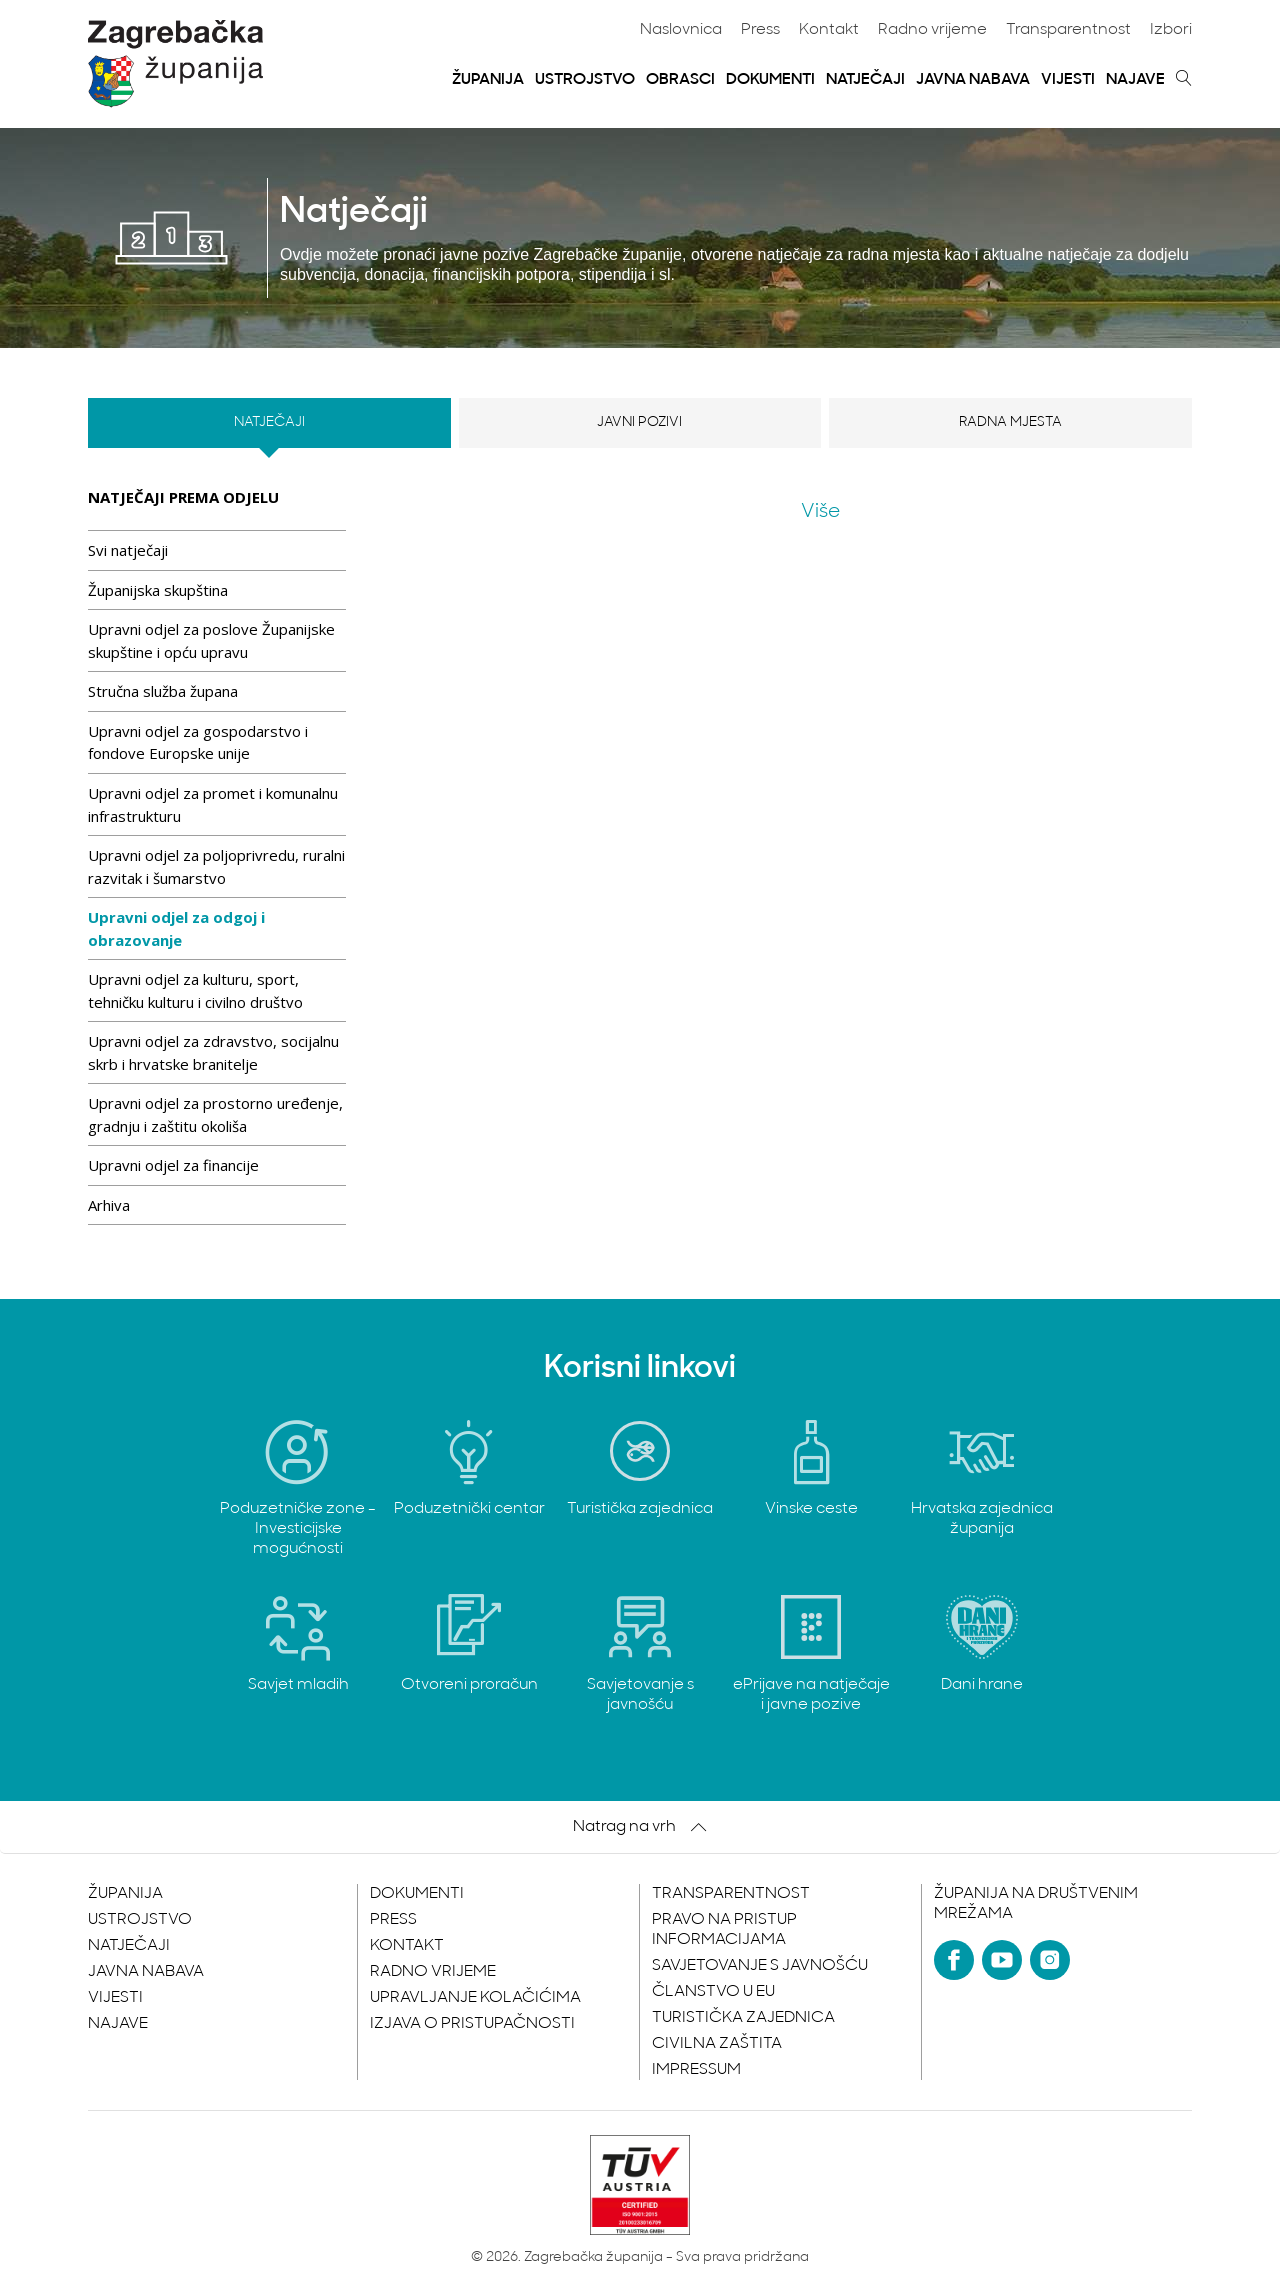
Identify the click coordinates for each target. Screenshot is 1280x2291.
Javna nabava (973, 80)
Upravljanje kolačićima (475, 1998)
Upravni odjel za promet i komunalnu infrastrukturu (213, 804)
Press (760, 30)
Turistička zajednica (743, 2018)
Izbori (1171, 30)
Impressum (696, 2070)
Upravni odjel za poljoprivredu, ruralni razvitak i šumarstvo (216, 866)
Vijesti (1068, 80)
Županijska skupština (158, 590)
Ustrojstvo (585, 80)
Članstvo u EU (713, 1992)
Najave (1135, 80)
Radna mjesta (1010, 422)
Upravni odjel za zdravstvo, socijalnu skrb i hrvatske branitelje (213, 1052)
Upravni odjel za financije (173, 1165)
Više (820, 512)
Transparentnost (1068, 30)
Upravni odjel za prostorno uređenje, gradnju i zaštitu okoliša (215, 1114)
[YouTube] (1002, 1960)
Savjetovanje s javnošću (760, 1966)
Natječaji (865, 80)
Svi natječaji (128, 550)
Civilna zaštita (717, 2044)
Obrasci (680, 80)
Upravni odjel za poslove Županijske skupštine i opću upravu (211, 640)
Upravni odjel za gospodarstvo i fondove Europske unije (198, 742)
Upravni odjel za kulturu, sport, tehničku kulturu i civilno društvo (195, 990)
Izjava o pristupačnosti (472, 2024)
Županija (488, 80)
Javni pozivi (639, 422)
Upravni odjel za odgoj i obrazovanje (176, 928)
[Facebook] (954, 1960)
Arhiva (109, 1205)
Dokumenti (770, 80)
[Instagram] (1050, 1960)
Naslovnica (681, 30)
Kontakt (829, 30)
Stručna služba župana (163, 691)
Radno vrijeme (932, 30)
